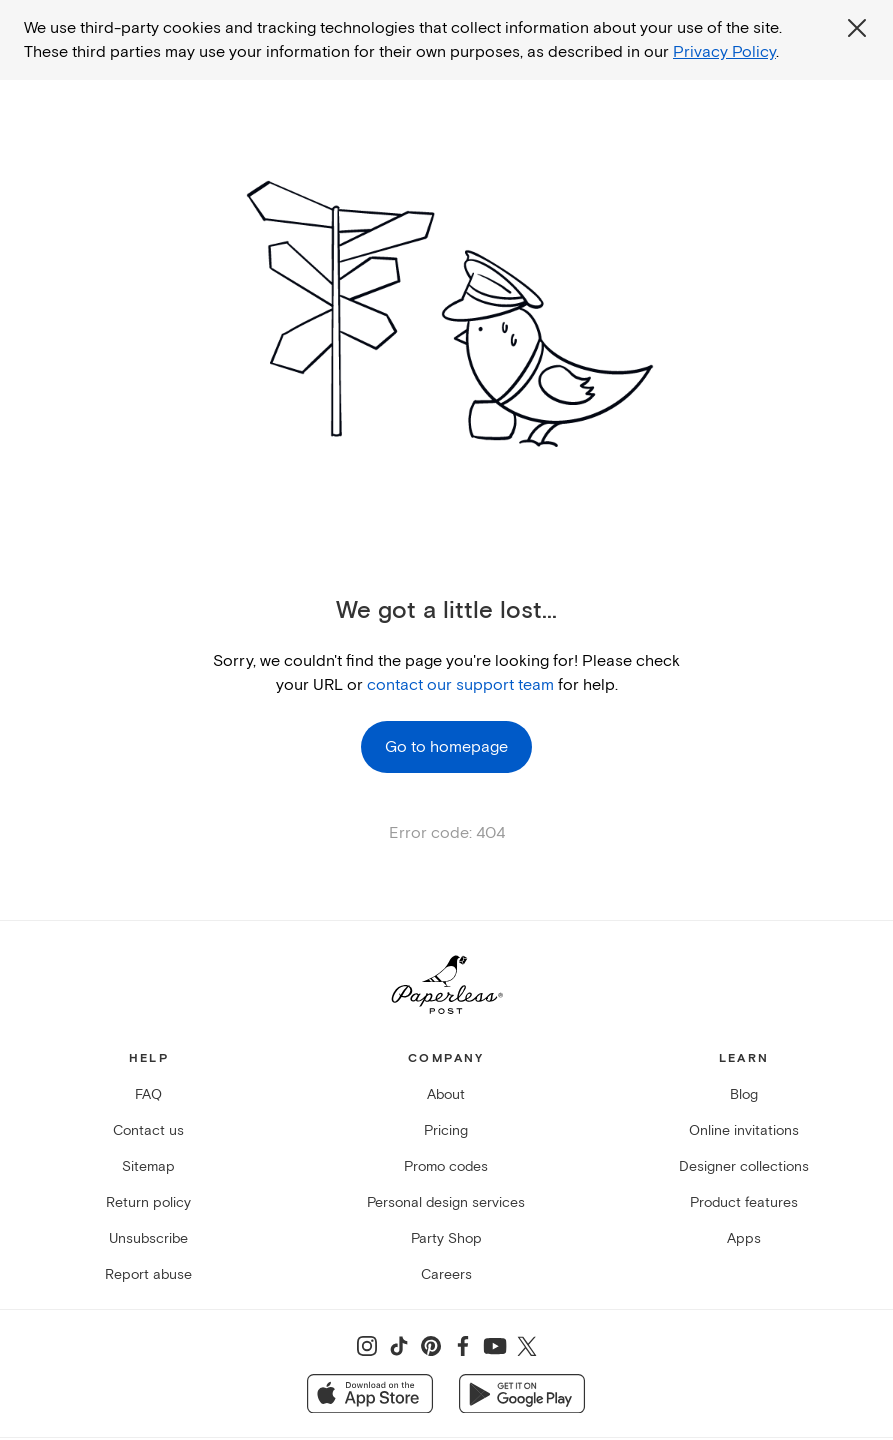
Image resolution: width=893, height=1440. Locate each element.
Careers (446, 1274)
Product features (744, 1202)
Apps (744, 1238)
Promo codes (446, 1166)
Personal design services (446, 1202)
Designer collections (744, 1166)
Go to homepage (446, 747)
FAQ (148, 1094)
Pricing (446, 1130)
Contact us (148, 1130)
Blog (744, 1094)
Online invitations (744, 1130)
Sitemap (148, 1166)
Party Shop (446, 1238)
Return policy (148, 1202)
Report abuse (148, 1274)
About (446, 1094)
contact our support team (460, 685)
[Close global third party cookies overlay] (857, 28)
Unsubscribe (148, 1238)
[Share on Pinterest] (431, 1346)
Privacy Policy (724, 52)
